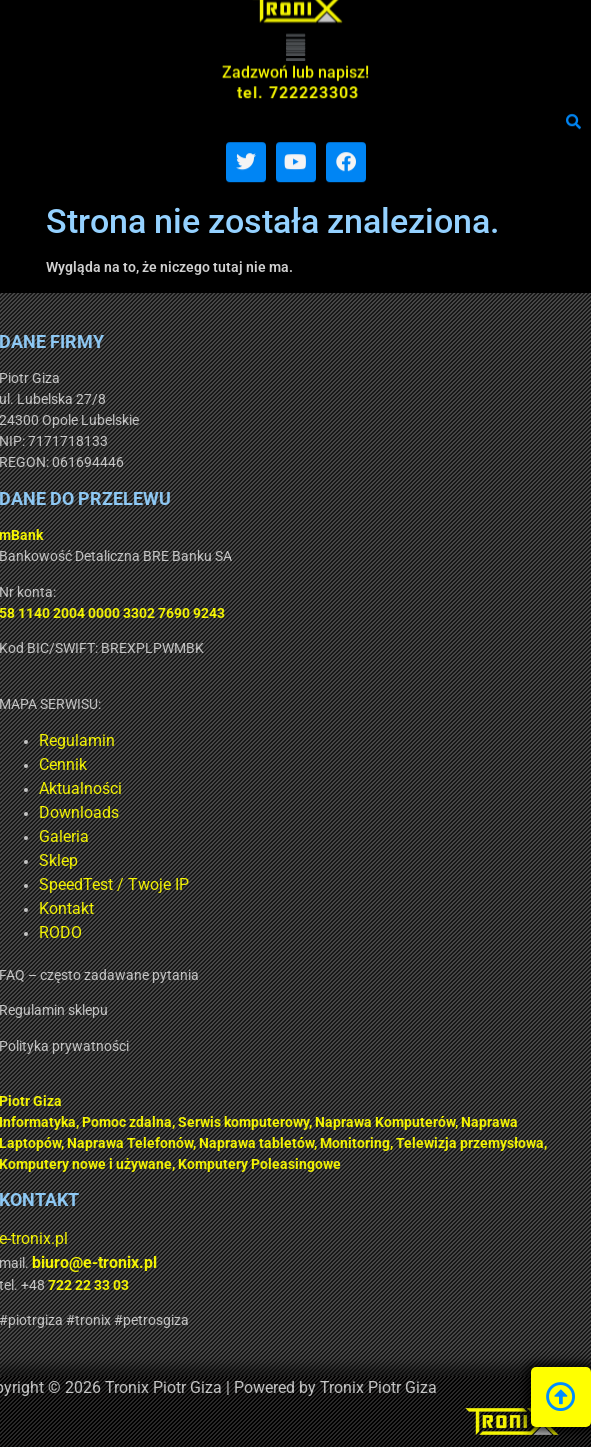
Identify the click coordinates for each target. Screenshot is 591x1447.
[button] (295, 24)
